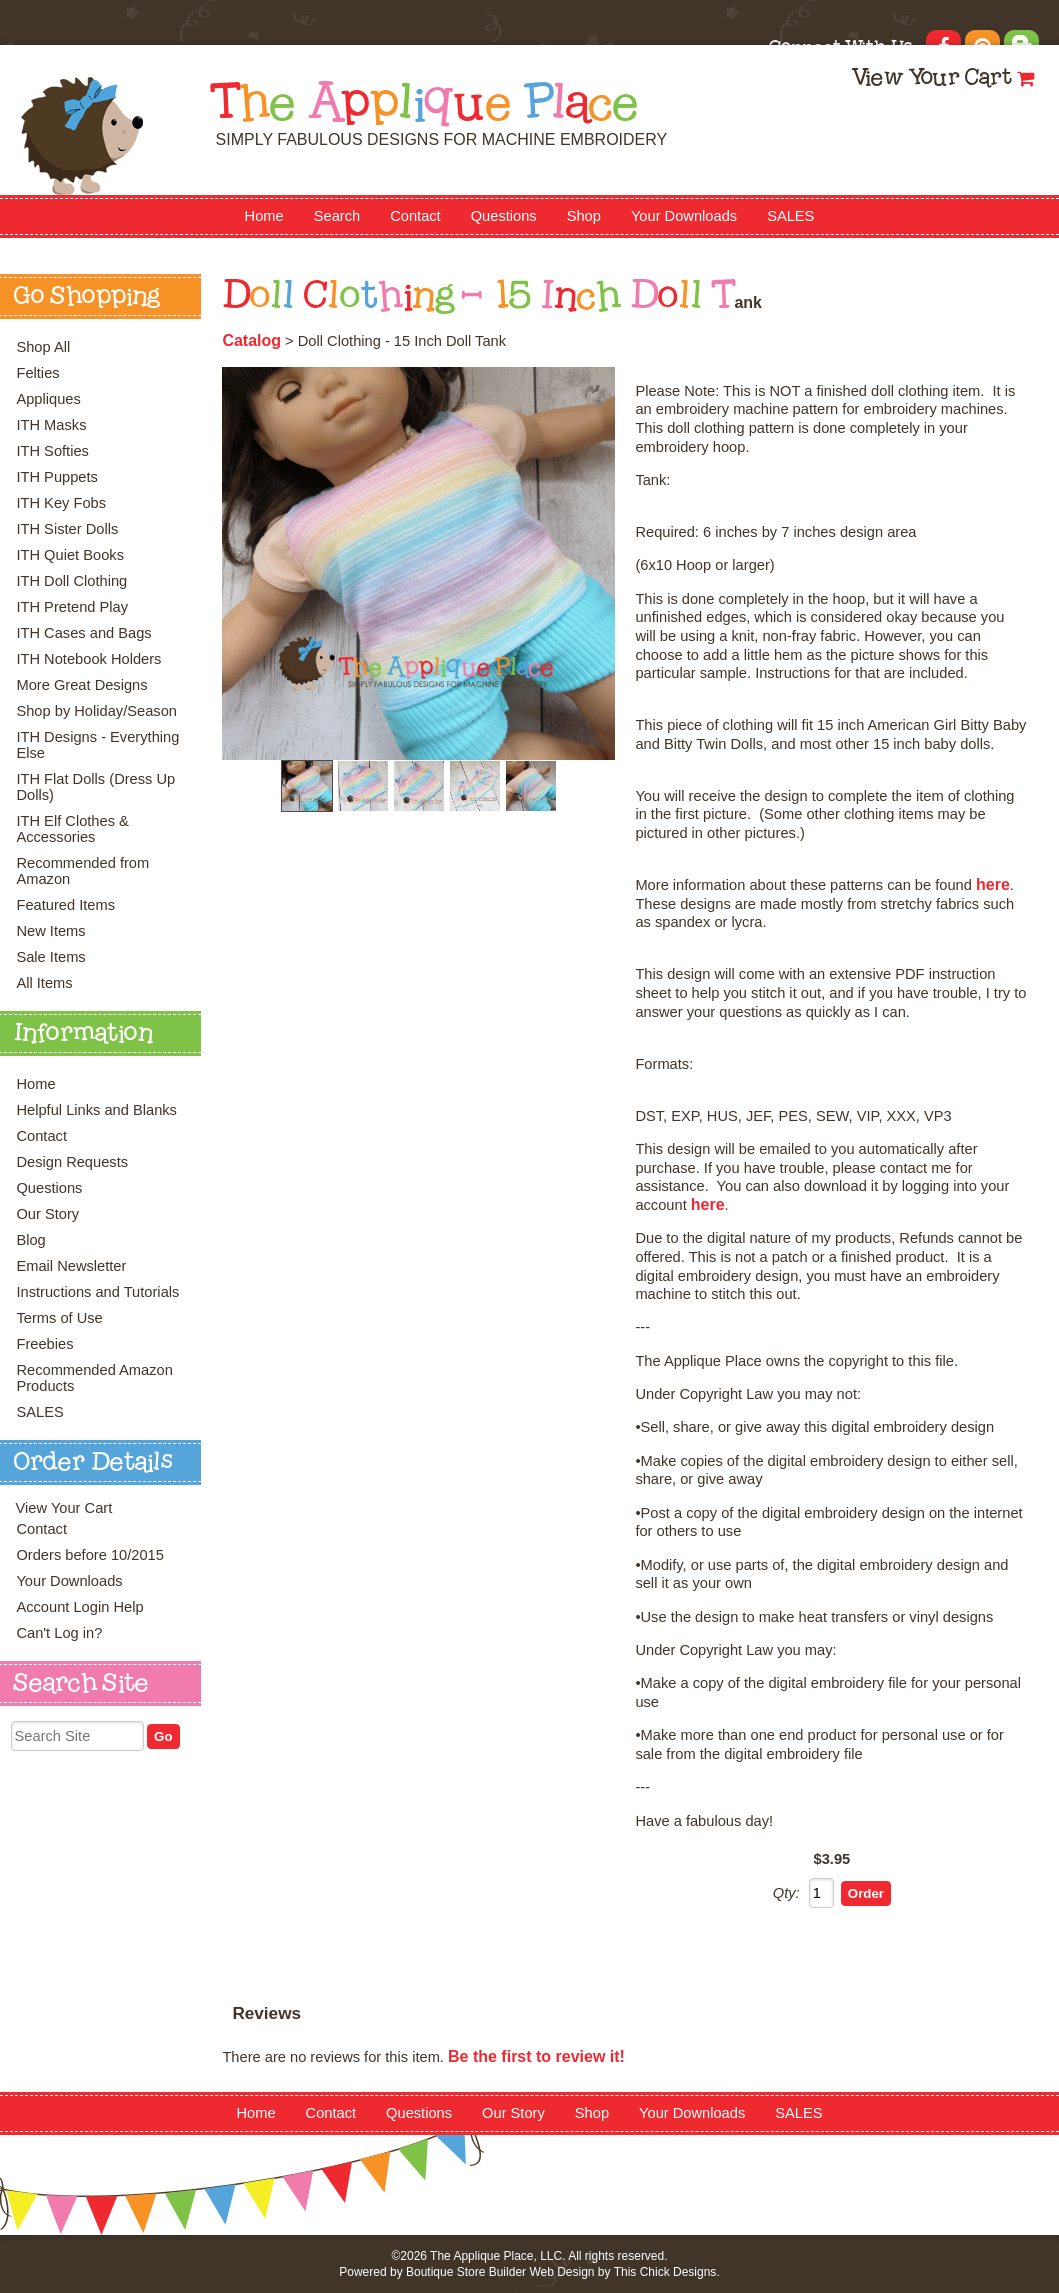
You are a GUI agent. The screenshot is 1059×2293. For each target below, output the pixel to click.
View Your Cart (931, 79)
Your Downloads (684, 216)
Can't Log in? (59, 1633)
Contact (415, 216)
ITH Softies (52, 451)
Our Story (47, 1214)
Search (337, 216)
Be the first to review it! (536, 2056)
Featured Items (65, 905)
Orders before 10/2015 (89, 1555)
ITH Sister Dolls (67, 529)
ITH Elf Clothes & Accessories (72, 829)
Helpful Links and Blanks (96, 1110)
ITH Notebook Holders (88, 659)
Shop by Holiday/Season (96, 711)
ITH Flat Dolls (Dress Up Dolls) (95, 787)
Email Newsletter (71, 1266)
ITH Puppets (56, 477)
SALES (790, 216)
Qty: (786, 1893)
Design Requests (72, 1162)
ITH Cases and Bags (83, 633)
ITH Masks (51, 425)
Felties (37, 373)
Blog (30, 1240)
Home (264, 216)
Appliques (48, 399)
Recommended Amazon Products (94, 1378)
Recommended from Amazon (82, 871)
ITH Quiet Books (70, 555)
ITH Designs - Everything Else (97, 745)
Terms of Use (59, 1318)
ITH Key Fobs (61, 503)
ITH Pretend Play (72, 607)
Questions (504, 216)
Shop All (43, 347)
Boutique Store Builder (466, 2272)
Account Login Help (79, 1607)
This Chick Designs (665, 2272)
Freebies (44, 1344)
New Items (50, 931)
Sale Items (50, 957)
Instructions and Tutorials (97, 1292)
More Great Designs (81, 685)
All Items (44, 983)
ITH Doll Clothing (71, 581)
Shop (584, 216)
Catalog (251, 340)
